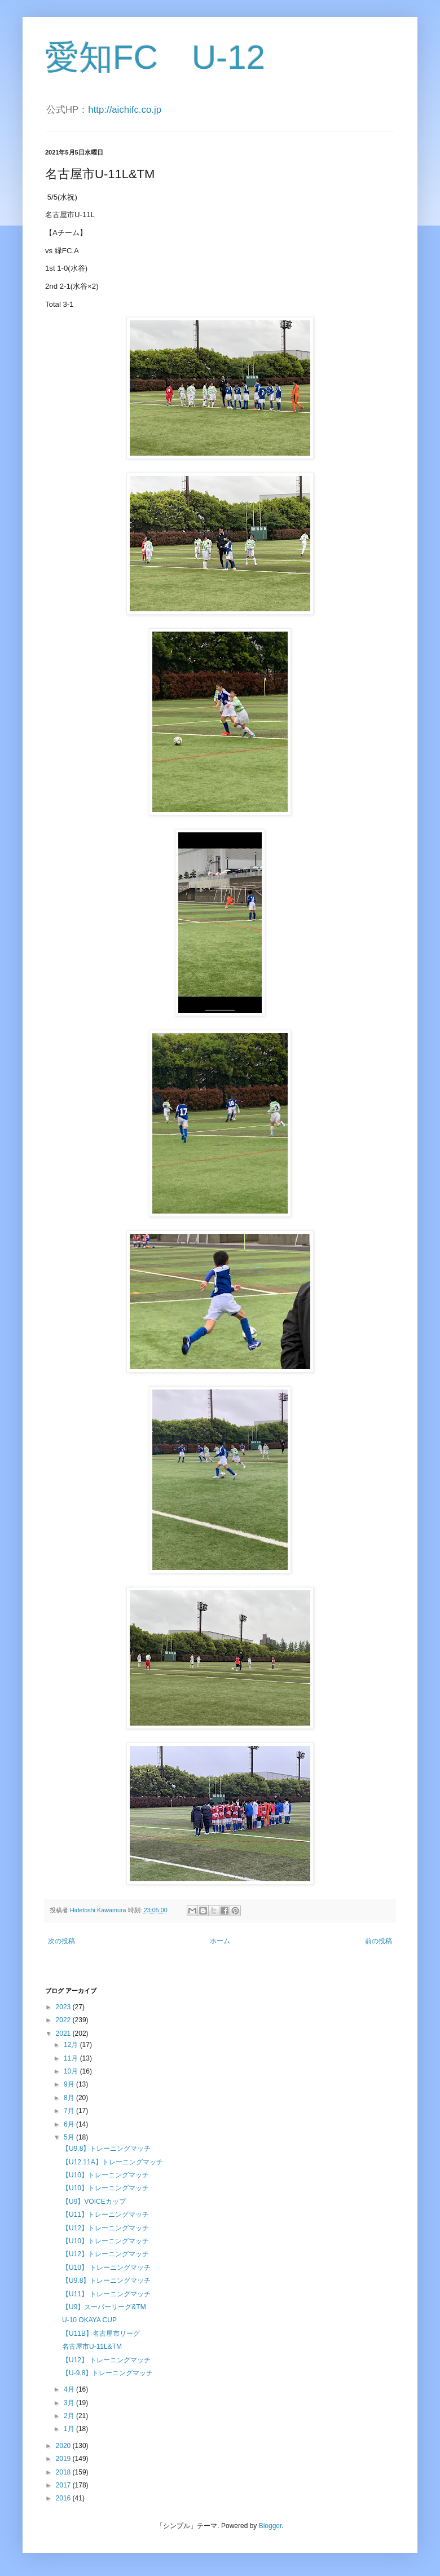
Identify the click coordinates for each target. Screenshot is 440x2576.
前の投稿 (378, 1941)
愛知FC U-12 (155, 57)
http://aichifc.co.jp (124, 109)
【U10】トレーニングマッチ (105, 2175)
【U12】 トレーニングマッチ (106, 2360)
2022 (64, 2020)
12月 (72, 2045)
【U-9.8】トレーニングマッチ (107, 2373)
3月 (70, 2403)
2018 (64, 2472)
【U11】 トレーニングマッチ (106, 2294)
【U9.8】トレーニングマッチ (106, 2148)
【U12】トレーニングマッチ (105, 2228)
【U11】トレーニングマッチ (105, 2214)
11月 (72, 2058)
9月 (70, 2084)
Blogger (270, 2526)
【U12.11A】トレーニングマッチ (112, 2162)
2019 (64, 2459)
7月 (70, 2111)
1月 (70, 2429)
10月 (72, 2071)
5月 (70, 2137)
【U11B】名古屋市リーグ (101, 2333)
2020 (64, 2446)
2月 (70, 2416)
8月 (70, 2098)
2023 (64, 2007)
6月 (70, 2124)
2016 (64, 2498)
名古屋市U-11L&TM (92, 2346)
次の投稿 (61, 1941)
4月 (70, 2389)
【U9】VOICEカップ (94, 2202)
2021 (64, 2033)
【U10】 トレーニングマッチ (106, 2267)
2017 (64, 2485)
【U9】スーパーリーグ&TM (104, 2307)
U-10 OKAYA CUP (89, 2320)
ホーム (220, 1941)
